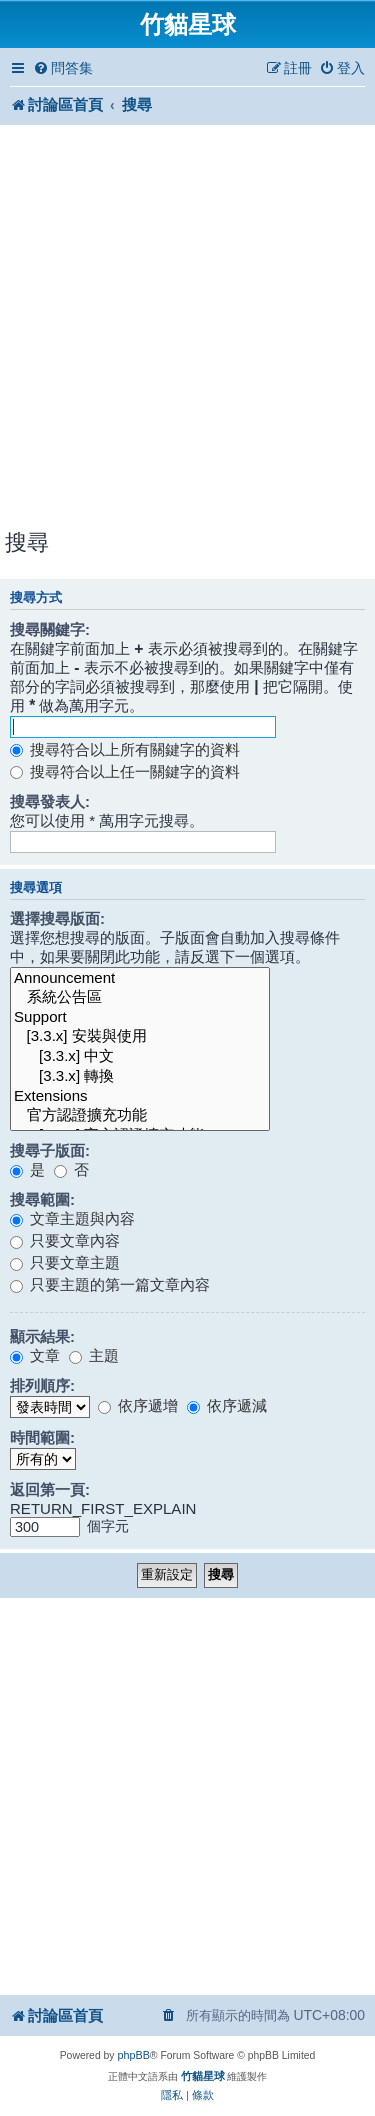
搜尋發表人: (50, 801)
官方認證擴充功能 (140, 1116)
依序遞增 (138, 1405)
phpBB (133, 2055)
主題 (94, 1355)
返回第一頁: (50, 1489)
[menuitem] (63, 68)
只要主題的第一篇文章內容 (110, 1284)
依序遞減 (227, 1405)
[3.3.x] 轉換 (140, 1077)
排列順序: (42, 1385)
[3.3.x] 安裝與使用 (140, 1037)
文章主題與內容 (72, 1218)
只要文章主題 (65, 1262)
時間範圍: (42, 1437)
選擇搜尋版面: (57, 918)
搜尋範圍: (42, 1199)
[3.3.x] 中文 (140, 1057)
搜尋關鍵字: (50, 629)
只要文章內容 (65, 1240)
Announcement (140, 978)
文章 (35, 1355)
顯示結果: (42, 1336)
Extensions (140, 1096)
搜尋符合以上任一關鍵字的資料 (125, 771)
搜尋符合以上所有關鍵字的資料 (125, 749)
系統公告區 (140, 998)
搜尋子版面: (50, 1150)
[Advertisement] (187, 329)
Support (140, 1017)
